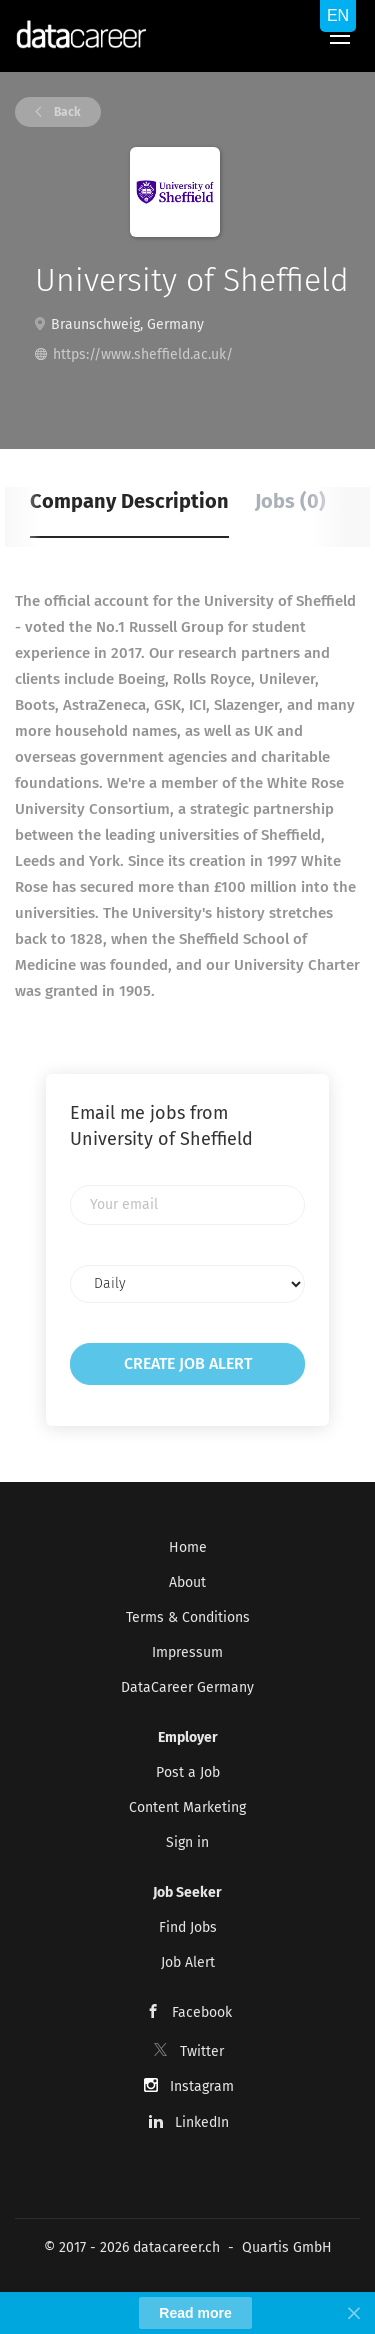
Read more (195, 2313)
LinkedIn (202, 2122)
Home (188, 1547)
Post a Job (188, 1772)
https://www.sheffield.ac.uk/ (143, 354)
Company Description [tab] (129, 501)
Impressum (187, 1652)
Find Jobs (188, 1927)
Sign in (187, 1842)
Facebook (202, 2012)
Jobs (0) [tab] (290, 501)
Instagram (202, 2086)
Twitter (202, 2051)
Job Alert (188, 1962)
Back (66, 112)
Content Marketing (187, 1807)
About (187, 1582)
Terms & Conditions (188, 1617)
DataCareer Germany (187, 1687)
